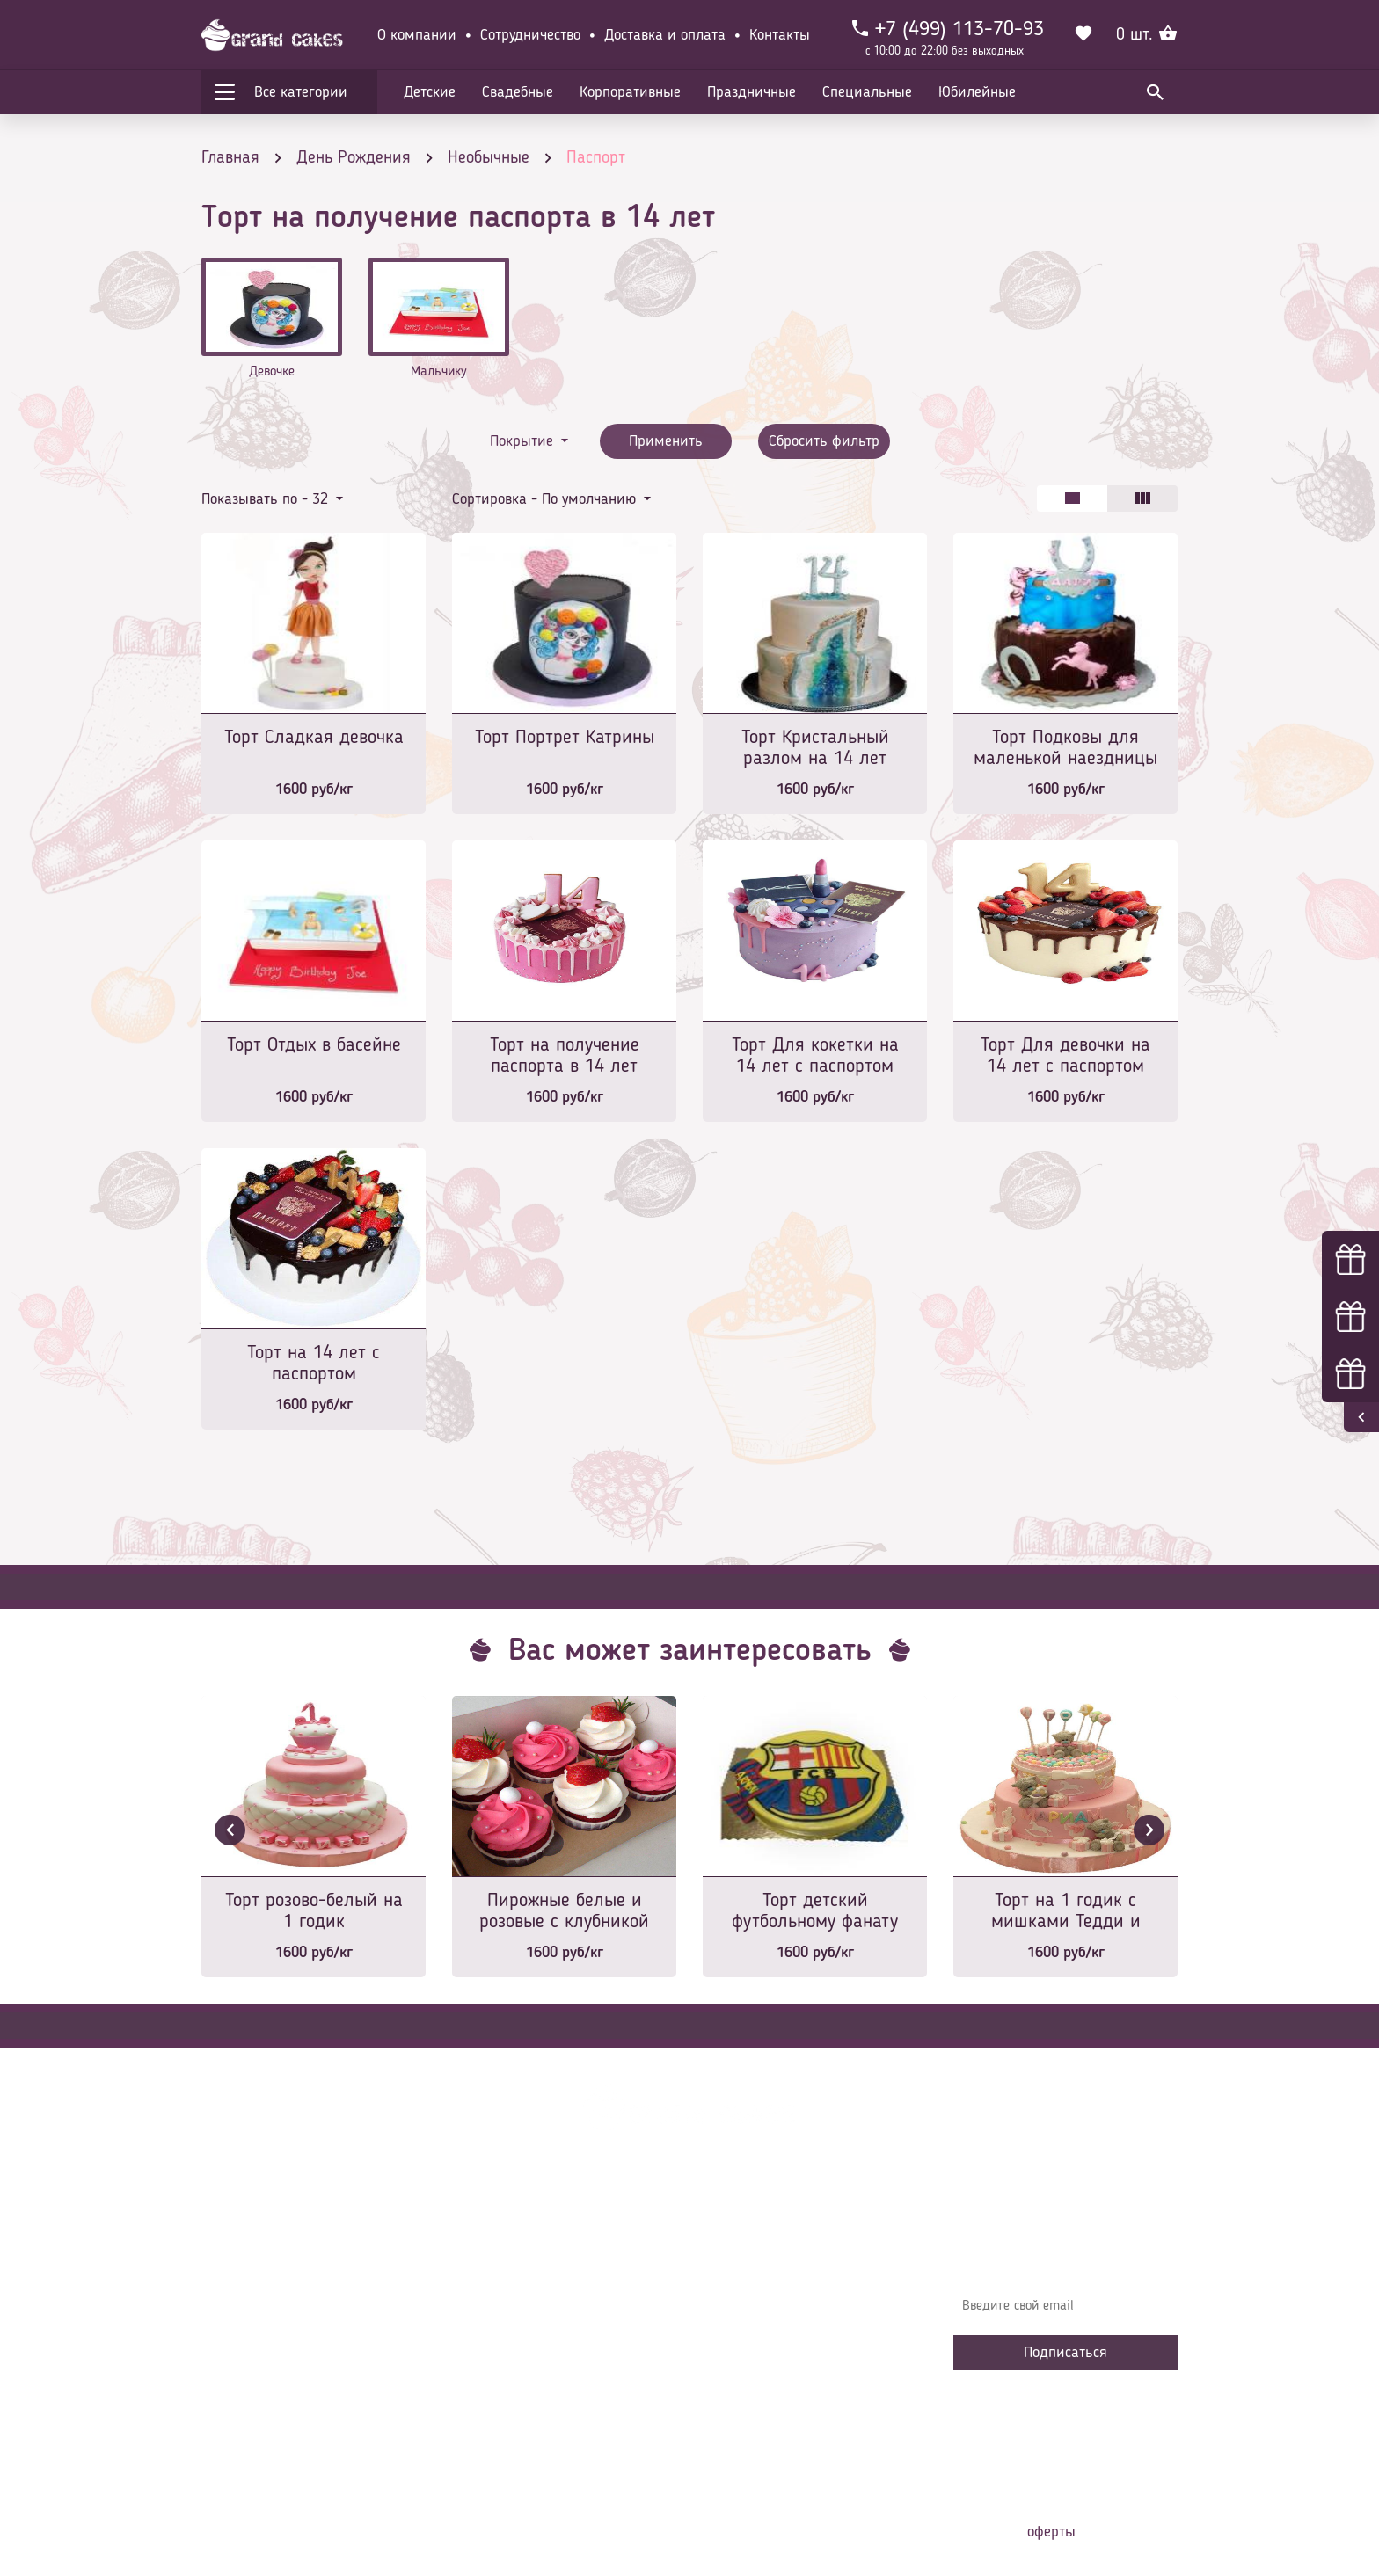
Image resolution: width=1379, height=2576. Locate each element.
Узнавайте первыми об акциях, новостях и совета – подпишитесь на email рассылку (1059, 2255)
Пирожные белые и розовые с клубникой (564, 1911)
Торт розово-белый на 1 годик (314, 1911)
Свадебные (517, 92)
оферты (1051, 2532)
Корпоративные (630, 92)
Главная (488, 2242)
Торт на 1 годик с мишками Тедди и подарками (1066, 1912)
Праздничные (751, 92)
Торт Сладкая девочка (314, 737)
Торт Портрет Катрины (564, 737)
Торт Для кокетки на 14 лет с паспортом (815, 1056)
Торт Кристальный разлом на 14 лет (815, 748)
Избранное (495, 2374)
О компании (416, 35)
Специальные (867, 92)
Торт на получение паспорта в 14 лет (564, 1056)
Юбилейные (977, 92)
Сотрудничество (530, 35)
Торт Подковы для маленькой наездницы (1065, 748)
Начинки (489, 2347)
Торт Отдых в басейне (314, 1045)
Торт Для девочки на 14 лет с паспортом (1065, 1056)
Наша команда (508, 2427)
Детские (430, 92)
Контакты (779, 35)
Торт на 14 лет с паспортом (313, 1363)
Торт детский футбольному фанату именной (815, 1912)
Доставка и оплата (665, 35)
